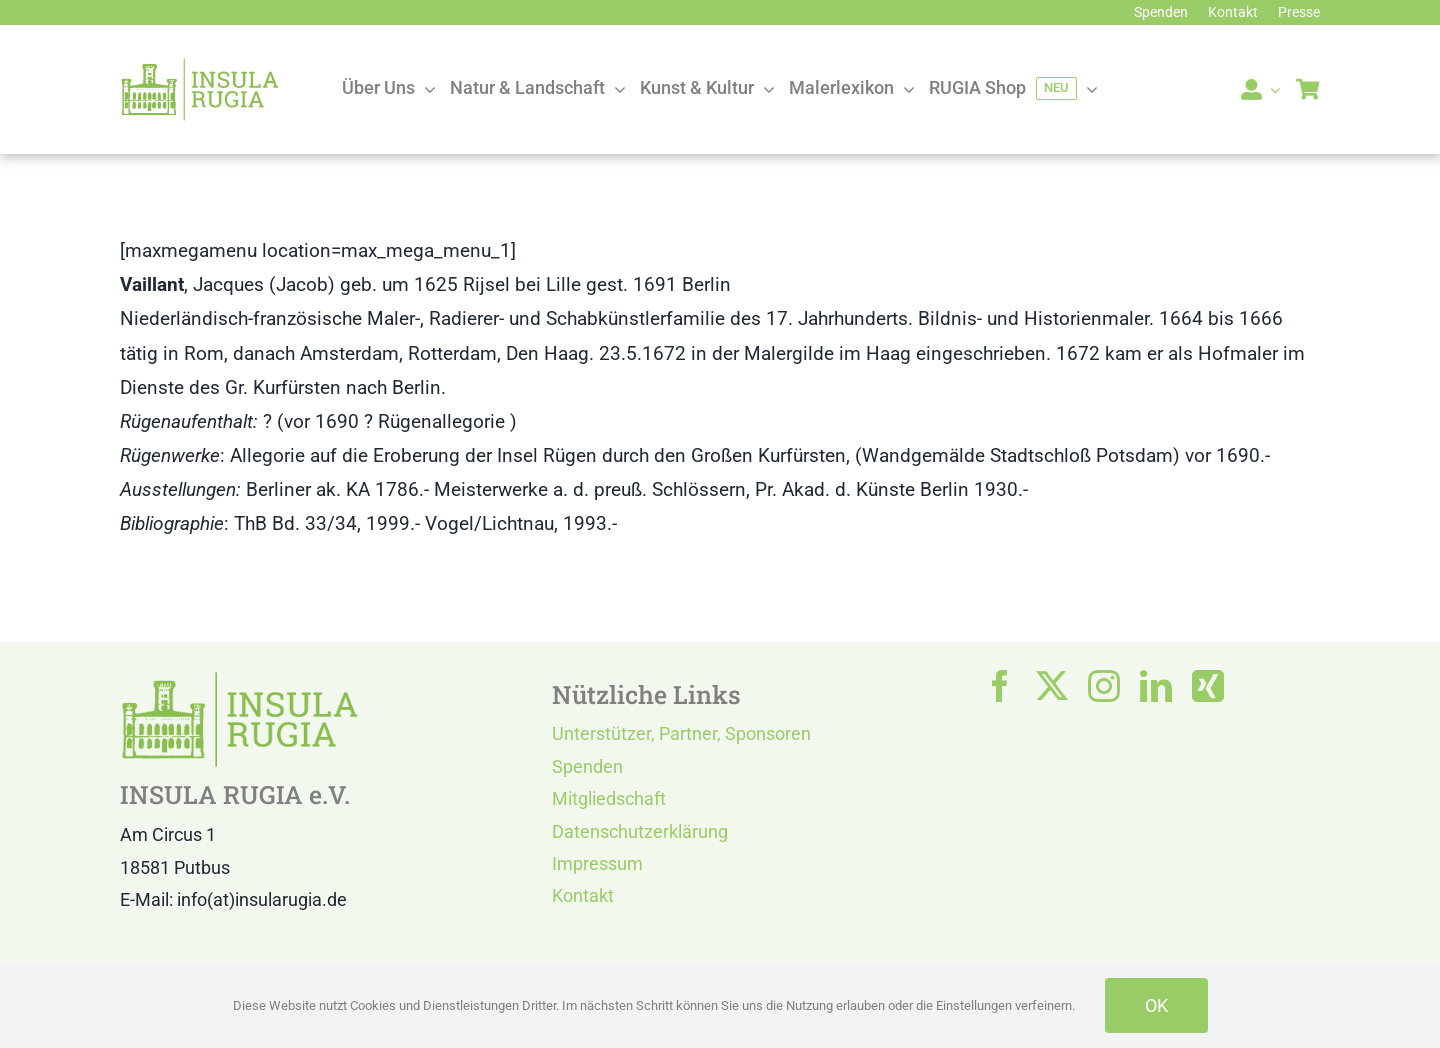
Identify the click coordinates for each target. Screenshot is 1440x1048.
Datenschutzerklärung (640, 831)
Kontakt (583, 895)
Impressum (597, 863)
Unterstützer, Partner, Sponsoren (681, 733)
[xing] (1208, 686)
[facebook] (1000, 686)
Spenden (587, 766)
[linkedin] (1156, 686)
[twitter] (1052, 686)
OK (1156, 1005)
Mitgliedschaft (609, 798)
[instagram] (1104, 686)
